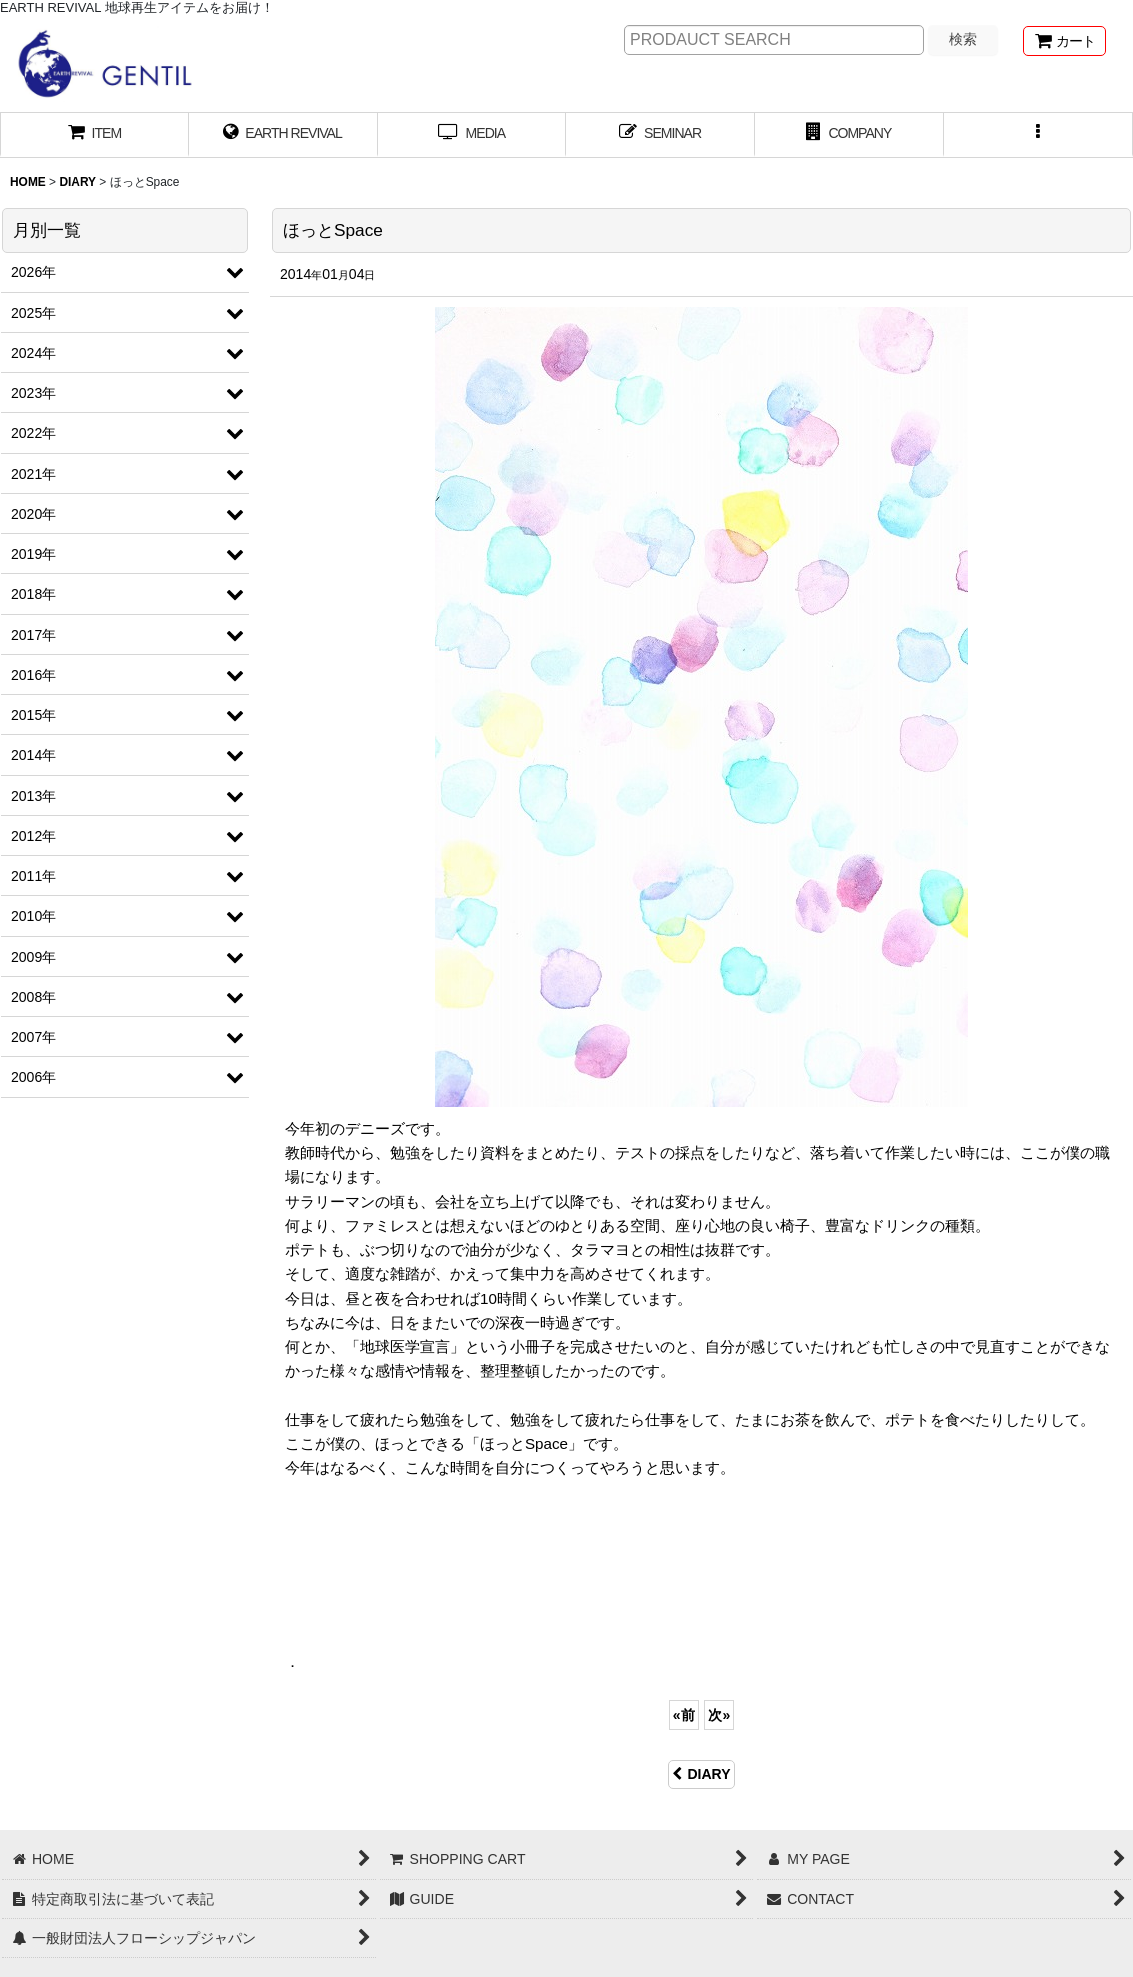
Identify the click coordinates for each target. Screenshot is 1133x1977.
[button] (1038, 135)
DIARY (701, 1774)
